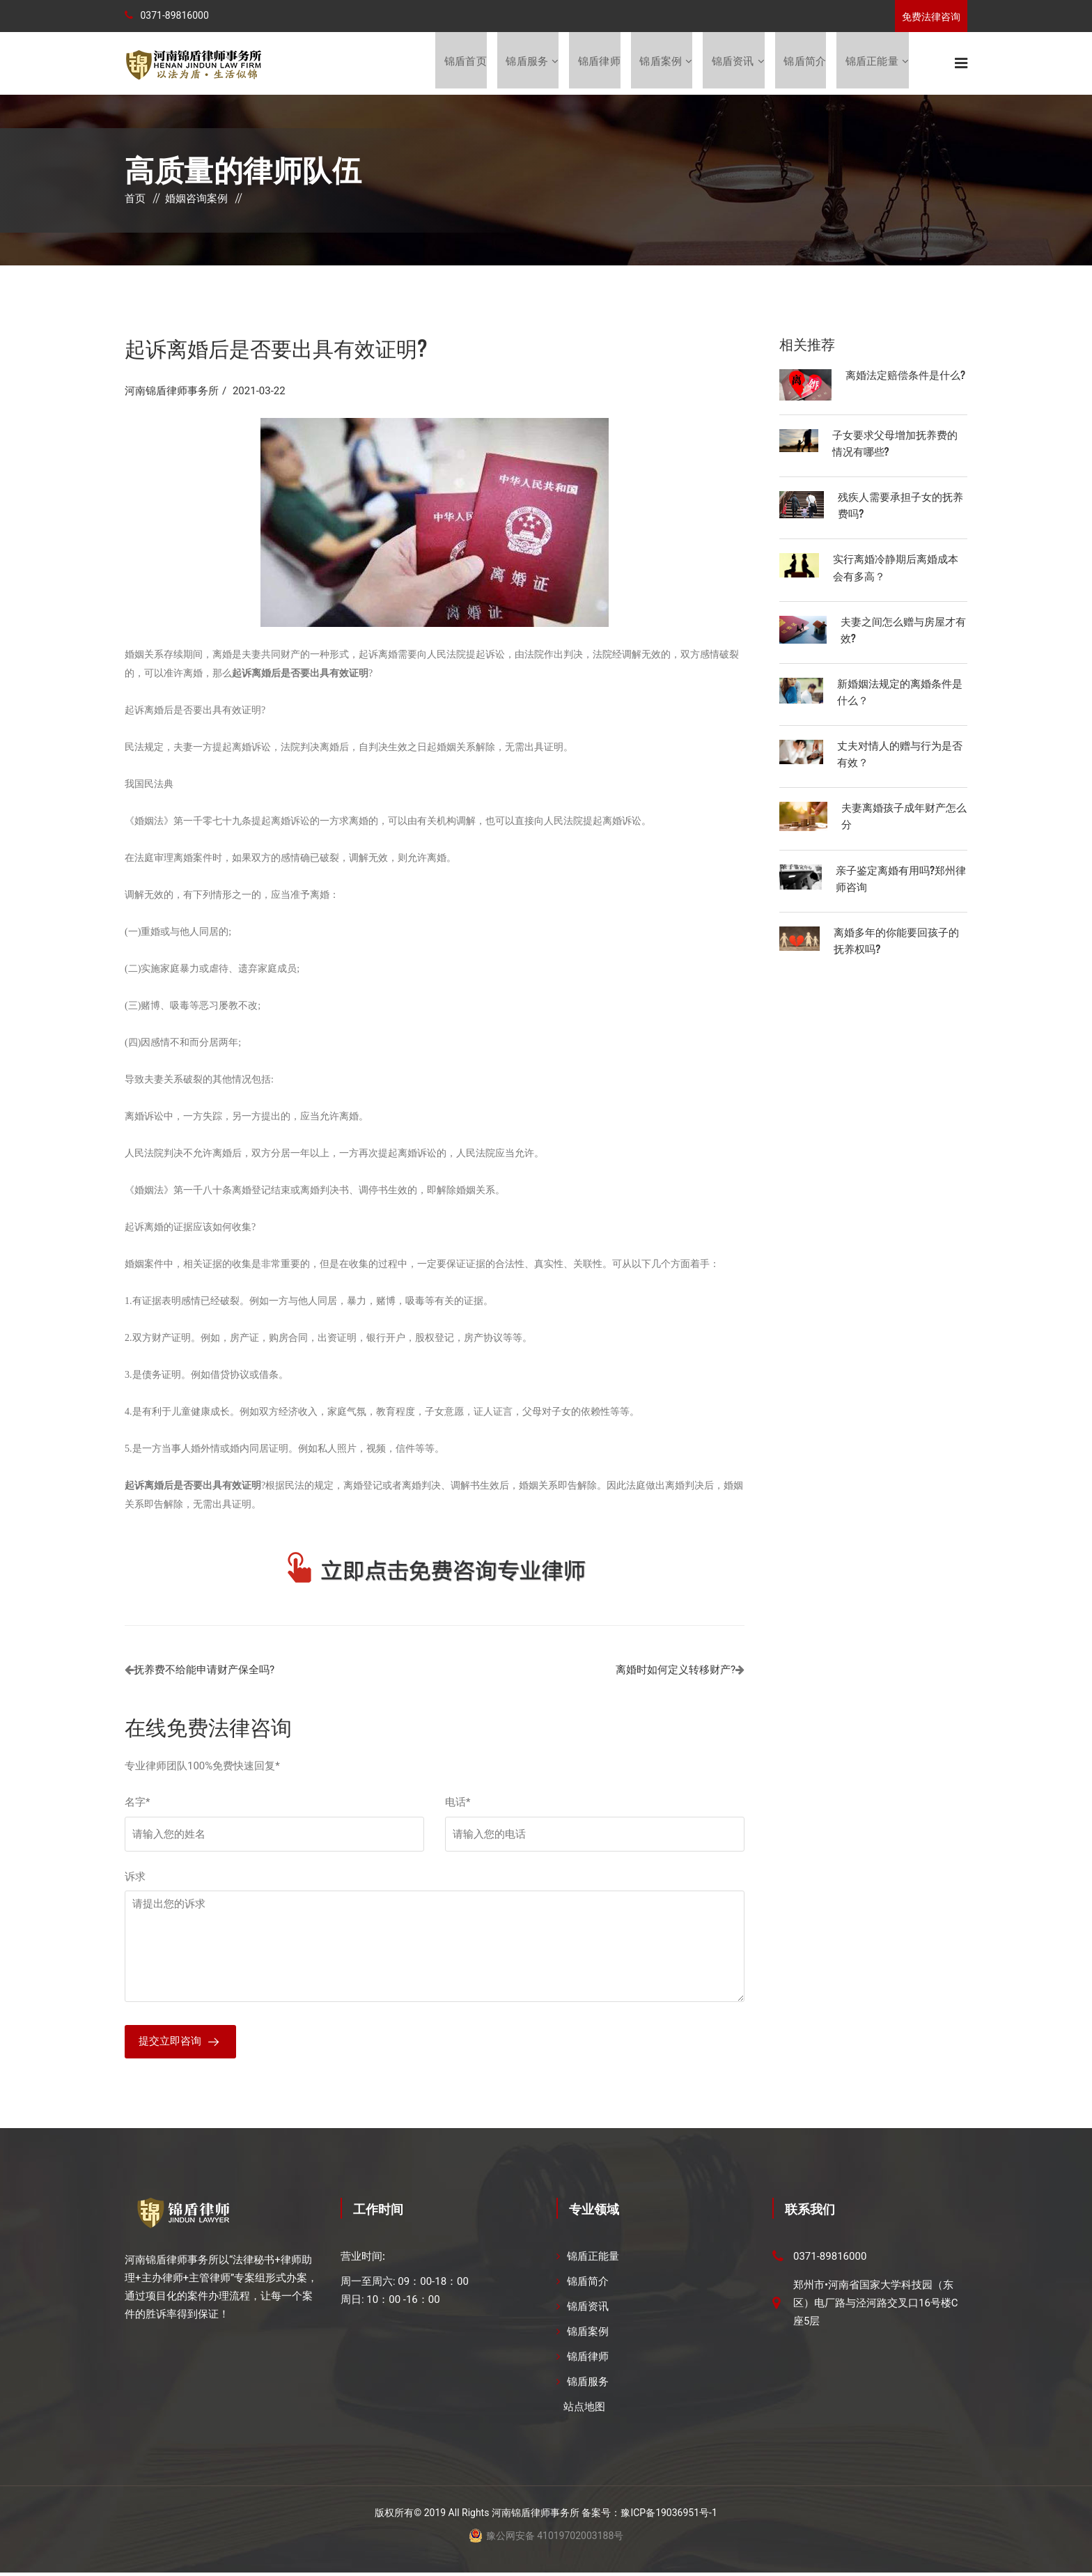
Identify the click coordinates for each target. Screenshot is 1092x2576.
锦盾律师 (598, 63)
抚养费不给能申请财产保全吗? (204, 1671)
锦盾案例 (660, 63)
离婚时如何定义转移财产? (675, 1671)
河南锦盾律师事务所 (172, 392)
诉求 (135, 1878)
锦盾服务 (525, 63)
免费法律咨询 (931, 16)
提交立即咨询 (170, 2044)
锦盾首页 (463, 63)
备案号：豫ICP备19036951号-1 (649, 2516)
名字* (137, 1803)
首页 (135, 200)
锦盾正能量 (871, 63)
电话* (457, 1803)
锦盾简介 (804, 63)
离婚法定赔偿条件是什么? (905, 375)
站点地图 (584, 2410)
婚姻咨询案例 (196, 200)
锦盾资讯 (732, 63)
